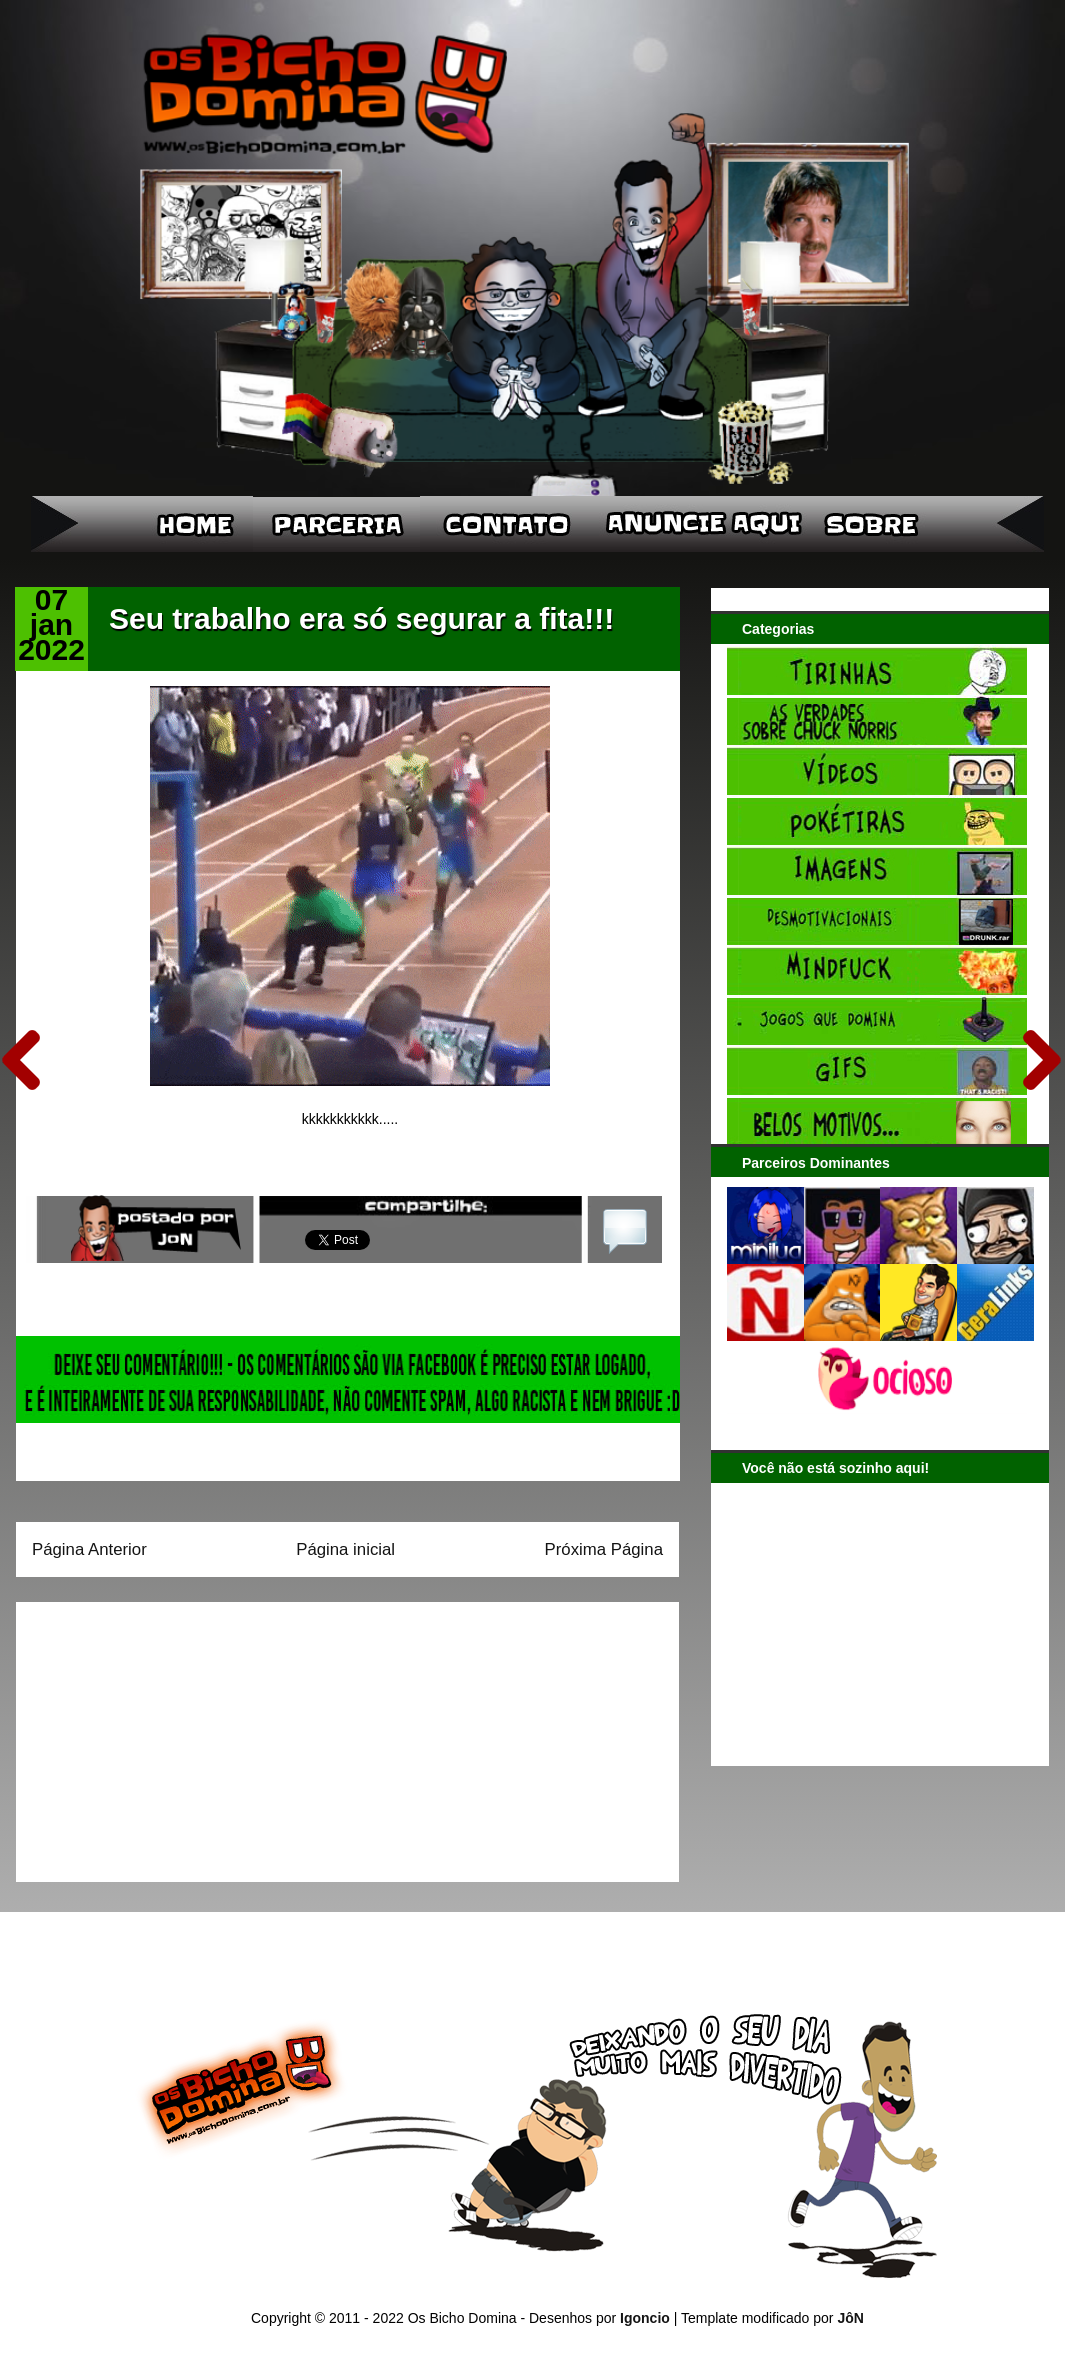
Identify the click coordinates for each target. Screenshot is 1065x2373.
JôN (850, 2318)
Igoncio (645, 2318)
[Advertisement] (157, 1735)
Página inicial (345, 1549)
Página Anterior (89, 1549)
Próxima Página (604, 1549)
